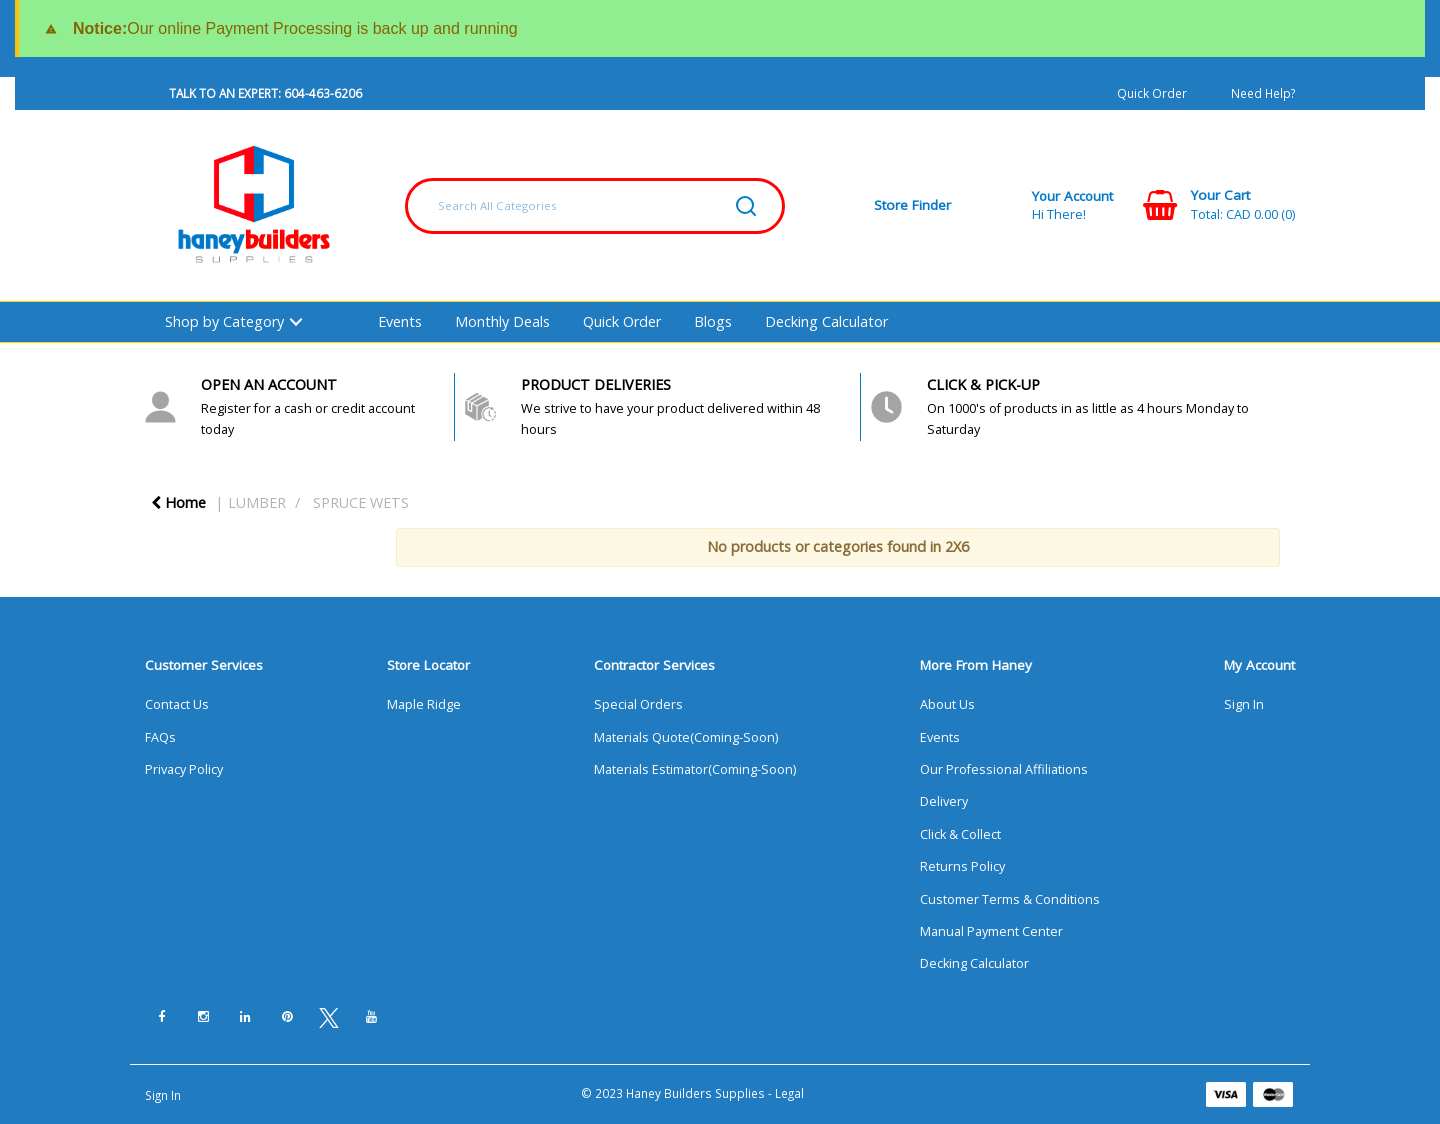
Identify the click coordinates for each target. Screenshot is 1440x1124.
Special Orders (638, 704)
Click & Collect (960, 834)
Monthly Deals (502, 321)
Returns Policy (962, 866)
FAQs (160, 737)
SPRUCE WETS (361, 502)
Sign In (1244, 704)
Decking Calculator (826, 321)
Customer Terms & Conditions (1010, 899)
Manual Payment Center (991, 931)
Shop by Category (224, 321)
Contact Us (177, 704)
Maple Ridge (424, 704)
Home (178, 502)
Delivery (944, 801)
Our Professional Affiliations (1004, 769)
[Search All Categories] (595, 206)
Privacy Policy (184, 769)
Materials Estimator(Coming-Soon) (695, 769)
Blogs (713, 321)
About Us (947, 704)
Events (400, 321)
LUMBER (257, 502)
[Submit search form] (746, 206)
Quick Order (1152, 93)
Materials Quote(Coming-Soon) (686, 737)
